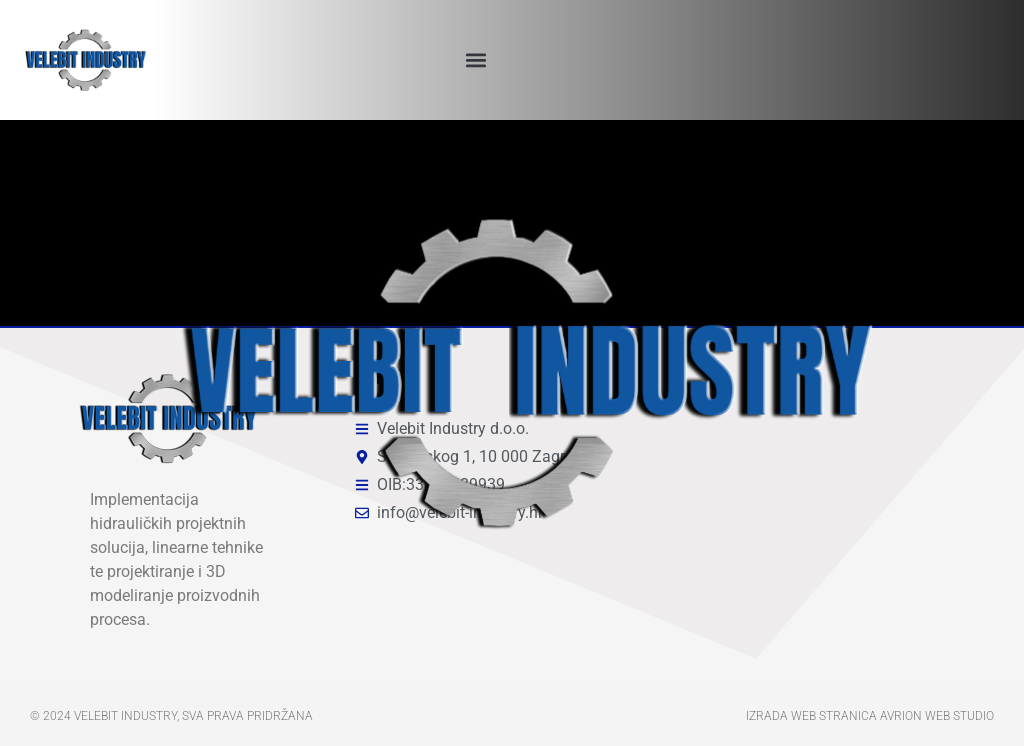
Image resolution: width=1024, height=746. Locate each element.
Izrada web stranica (811, 716)
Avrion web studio (937, 716)
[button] (475, 60)
